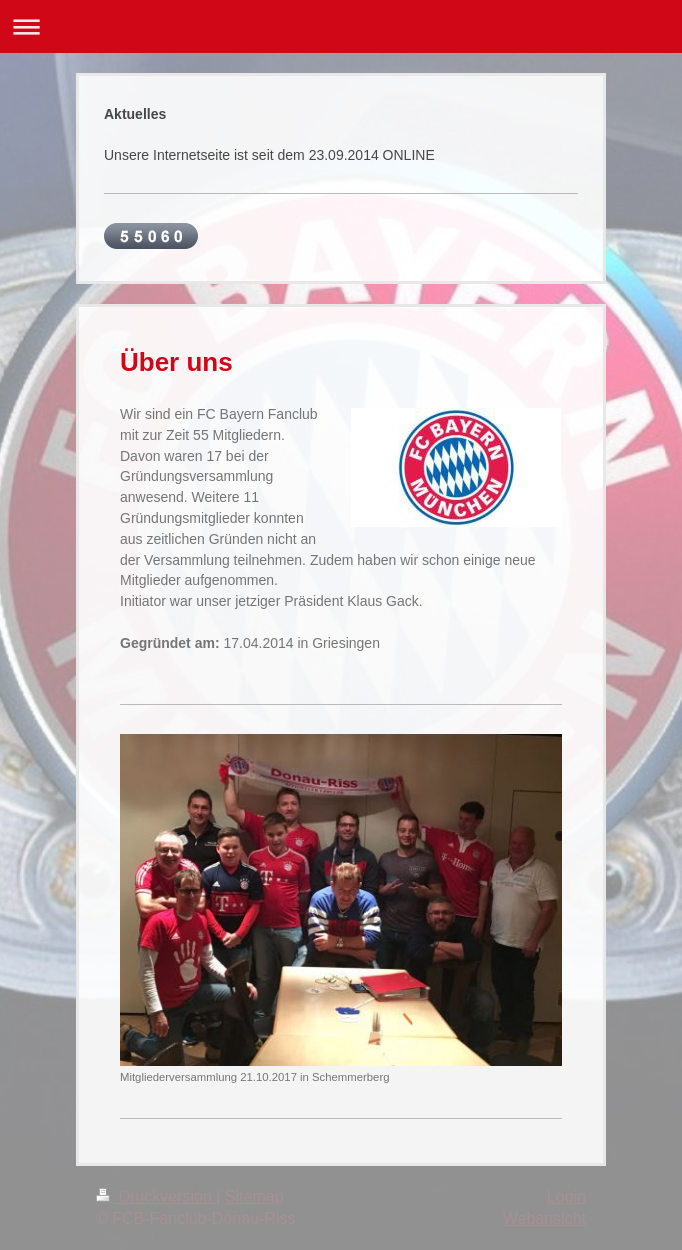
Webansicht (544, 1218)
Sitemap (254, 1196)
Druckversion (156, 1196)
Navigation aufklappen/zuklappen (341, 26)
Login (566, 1196)
